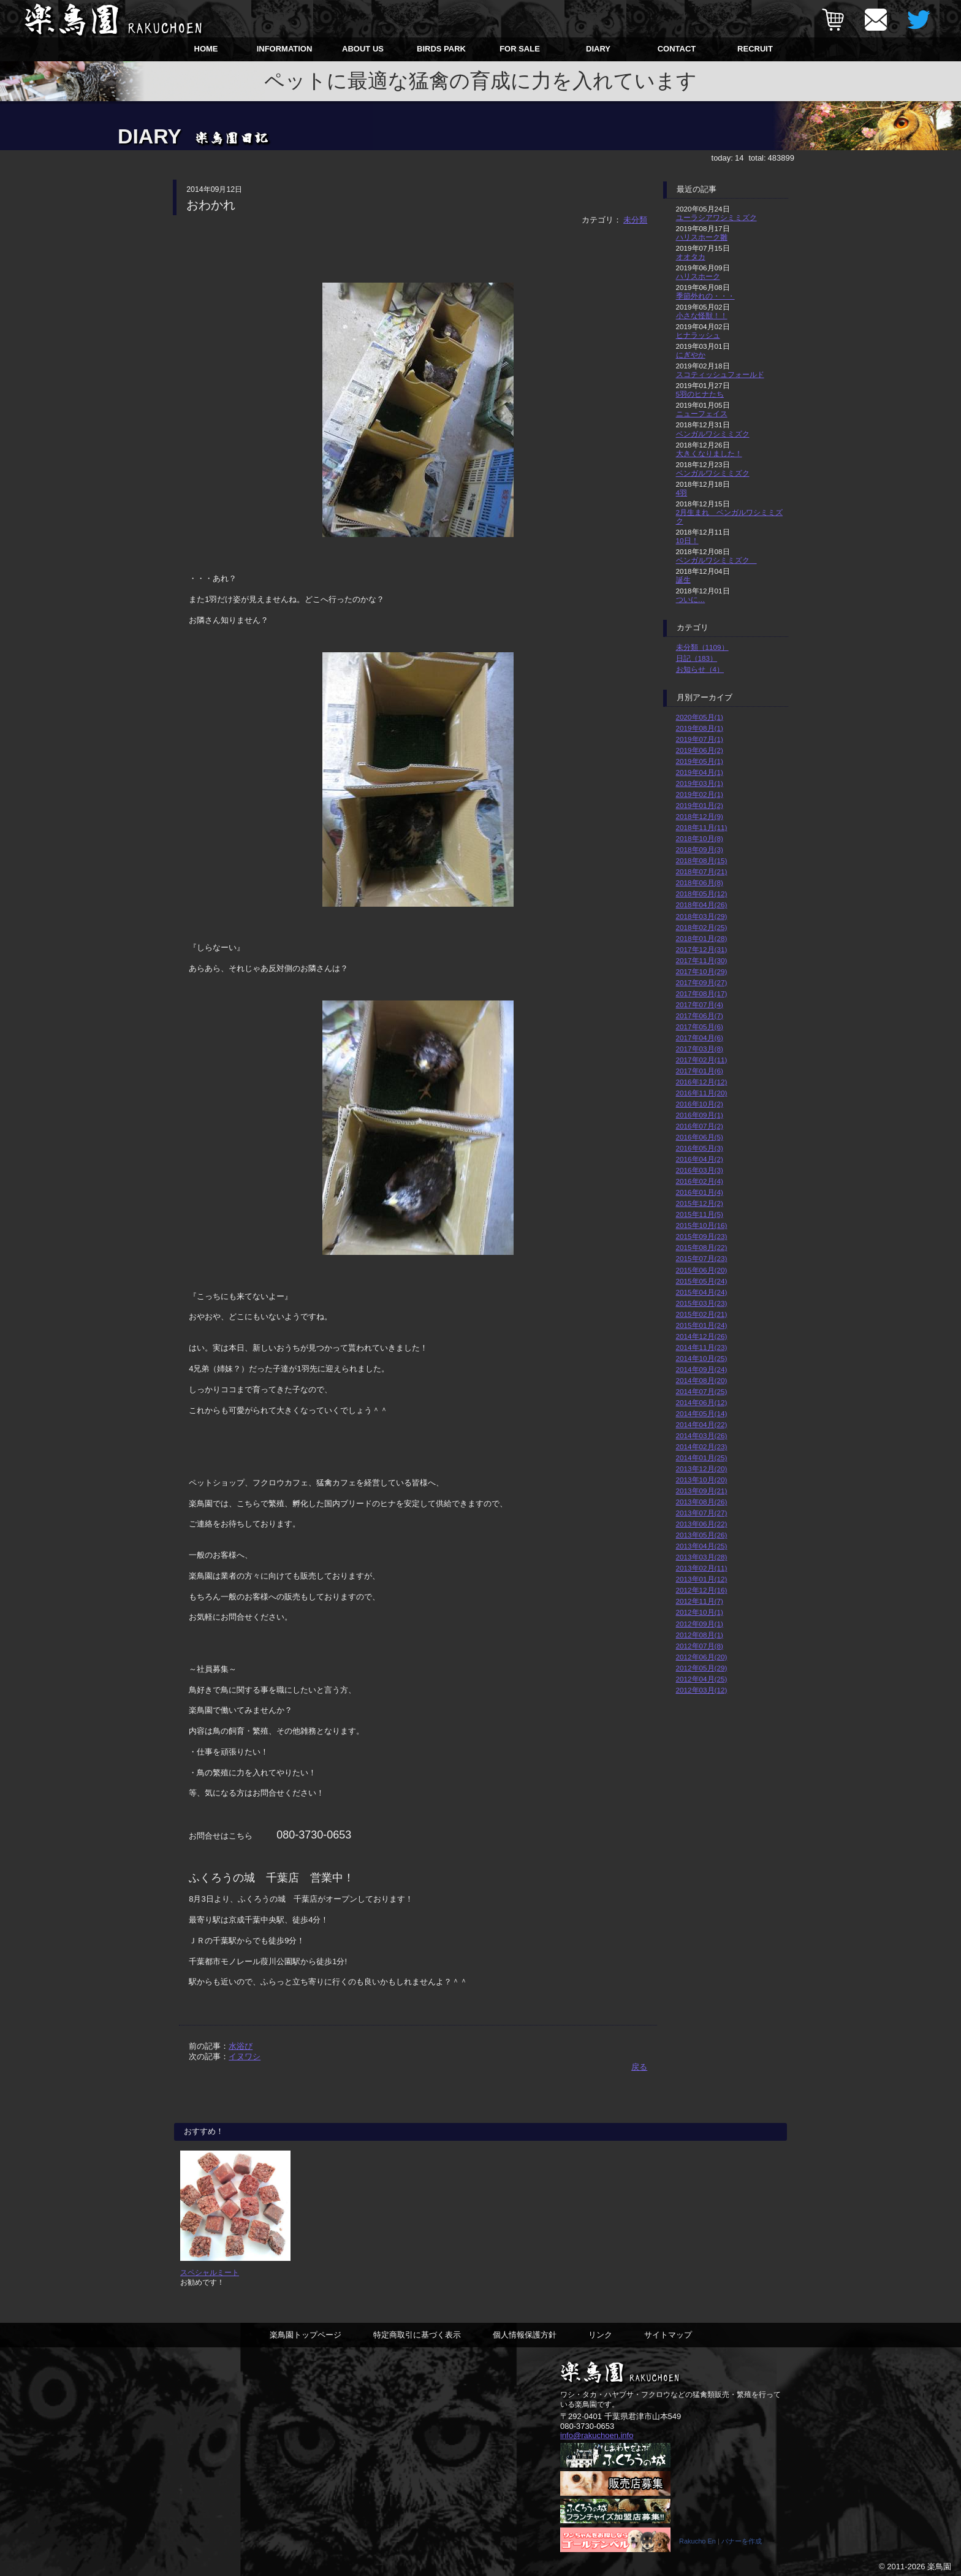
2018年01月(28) (701, 938)
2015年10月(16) (701, 1225)
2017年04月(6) (699, 1038)
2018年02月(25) (701, 927)
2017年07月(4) (699, 1004)
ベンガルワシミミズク (713, 434)
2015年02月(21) (701, 1314)
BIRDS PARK (441, 48)
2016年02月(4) (699, 1181)
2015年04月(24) (701, 1292)
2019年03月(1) (699, 783)
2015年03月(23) (701, 1303)
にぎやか (690, 355)
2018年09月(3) (699, 849)
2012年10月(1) (699, 1612)
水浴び (241, 2046)
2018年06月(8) (699, 882)
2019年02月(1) (699, 794)
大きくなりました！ (709, 453)
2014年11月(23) (701, 1347)
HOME (206, 48)
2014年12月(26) (701, 1336)
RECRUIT (755, 48)
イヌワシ (244, 2056)
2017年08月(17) (701, 993)
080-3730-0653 (587, 2426)
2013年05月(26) (701, 1535)
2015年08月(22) (701, 1247)
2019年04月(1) (699, 772)
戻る (639, 2066)
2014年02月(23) (701, 1446)
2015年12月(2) (699, 1203)
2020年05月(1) (699, 717)
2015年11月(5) (699, 1214)
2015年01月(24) (701, 1325)
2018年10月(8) (699, 838)
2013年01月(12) (701, 1579)
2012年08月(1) (699, 1635)
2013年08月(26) (701, 1502)
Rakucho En (697, 2541)
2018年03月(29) (701, 916)
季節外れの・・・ (705, 296)
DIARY (598, 48)
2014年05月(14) (701, 1413)
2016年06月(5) (699, 1137)
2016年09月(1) (699, 1115)
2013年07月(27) (701, 1513)
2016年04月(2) (699, 1159)
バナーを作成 (741, 2541)
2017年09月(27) (701, 982)
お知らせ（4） (700, 669)
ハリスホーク (698, 276)
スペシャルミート (209, 2272)
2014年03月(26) (701, 1435)
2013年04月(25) (701, 1546)
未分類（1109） (702, 647)
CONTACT (677, 48)
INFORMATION (285, 48)
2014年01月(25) (701, 1457)
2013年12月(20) (701, 1469)
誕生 (683, 580)
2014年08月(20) (701, 1380)
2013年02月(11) (701, 1568)
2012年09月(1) (699, 1624)
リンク (600, 2334)
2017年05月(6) (699, 1027)
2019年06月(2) (699, 750)
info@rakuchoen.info (596, 2436)
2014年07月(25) (701, 1391)
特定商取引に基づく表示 (417, 2334)
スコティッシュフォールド (720, 374)
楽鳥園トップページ (305, 2334)
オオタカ (690, 257)
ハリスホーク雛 (701, 237)
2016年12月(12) (701, 1082)
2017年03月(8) (699, 1049)
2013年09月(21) (701, 1491)
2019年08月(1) (699, 728)
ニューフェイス (701, 413)
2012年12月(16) (701, 1590)
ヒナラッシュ (698, 335)
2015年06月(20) (701, 1270)
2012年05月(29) (701, 1668)
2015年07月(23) (701, 1258)
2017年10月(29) (701, 971)
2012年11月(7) (699, 1601)
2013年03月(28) (701, 1557)
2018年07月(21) (701, 871)
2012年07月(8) (699, 1646)
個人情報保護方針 (524, 2334)
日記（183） (697, 658)
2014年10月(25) (701, 1358)
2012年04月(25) (701, 1679)
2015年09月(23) (701, 1236)
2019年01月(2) (699, 805)
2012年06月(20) (701, 1657)
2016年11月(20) (701, 1093)
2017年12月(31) (701, 949)
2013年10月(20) (701, 1480)
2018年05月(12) (701, 893)
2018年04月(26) (701, 905)
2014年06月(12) (701, 1402)
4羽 (682, 493)
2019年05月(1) (699, 761)
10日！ (687, 540)
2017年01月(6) (699, 1071)
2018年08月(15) (701, 860)
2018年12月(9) (699, 816)
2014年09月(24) (701, 1369)
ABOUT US (363, 48)
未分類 (635, 219)
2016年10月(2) (699, 1104)
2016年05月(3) (699, 1148)
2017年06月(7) (699, 1015)
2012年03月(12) (701, 1690)
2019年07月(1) (699, 739)
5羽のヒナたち (700, 394)
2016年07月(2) (699, 1126)
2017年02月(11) (701, 1060)
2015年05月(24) (701, 1281)
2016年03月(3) (699, 1170)
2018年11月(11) (701, 827)
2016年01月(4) (699, 1192)
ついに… (690, 599)
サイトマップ (668, 2334)
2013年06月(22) (701, 1524)
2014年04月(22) (701, 1424)
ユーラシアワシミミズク (716, 217)
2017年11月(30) (701, 960)
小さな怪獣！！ (701, 315)
